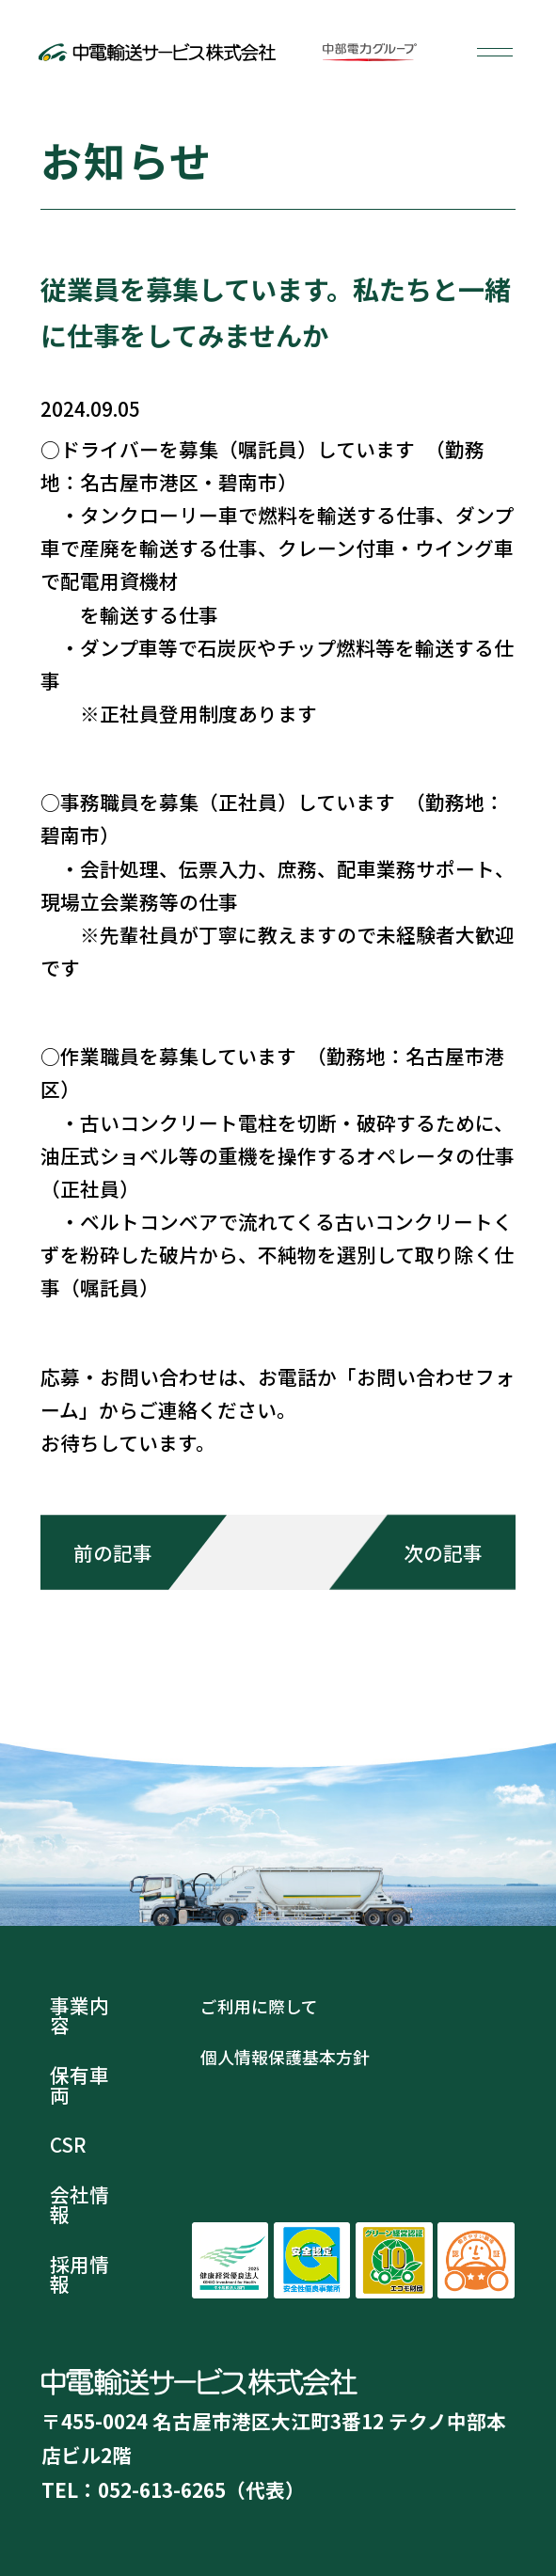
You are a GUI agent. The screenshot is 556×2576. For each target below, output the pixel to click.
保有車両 (79, 2084)
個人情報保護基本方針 (285, 2056)
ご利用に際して (259, 2006)
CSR (68, 2144)
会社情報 (79, 2204)
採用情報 (79, 2274)
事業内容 (79, 2015)
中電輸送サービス (157, 52)
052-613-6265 (162, 2489)
